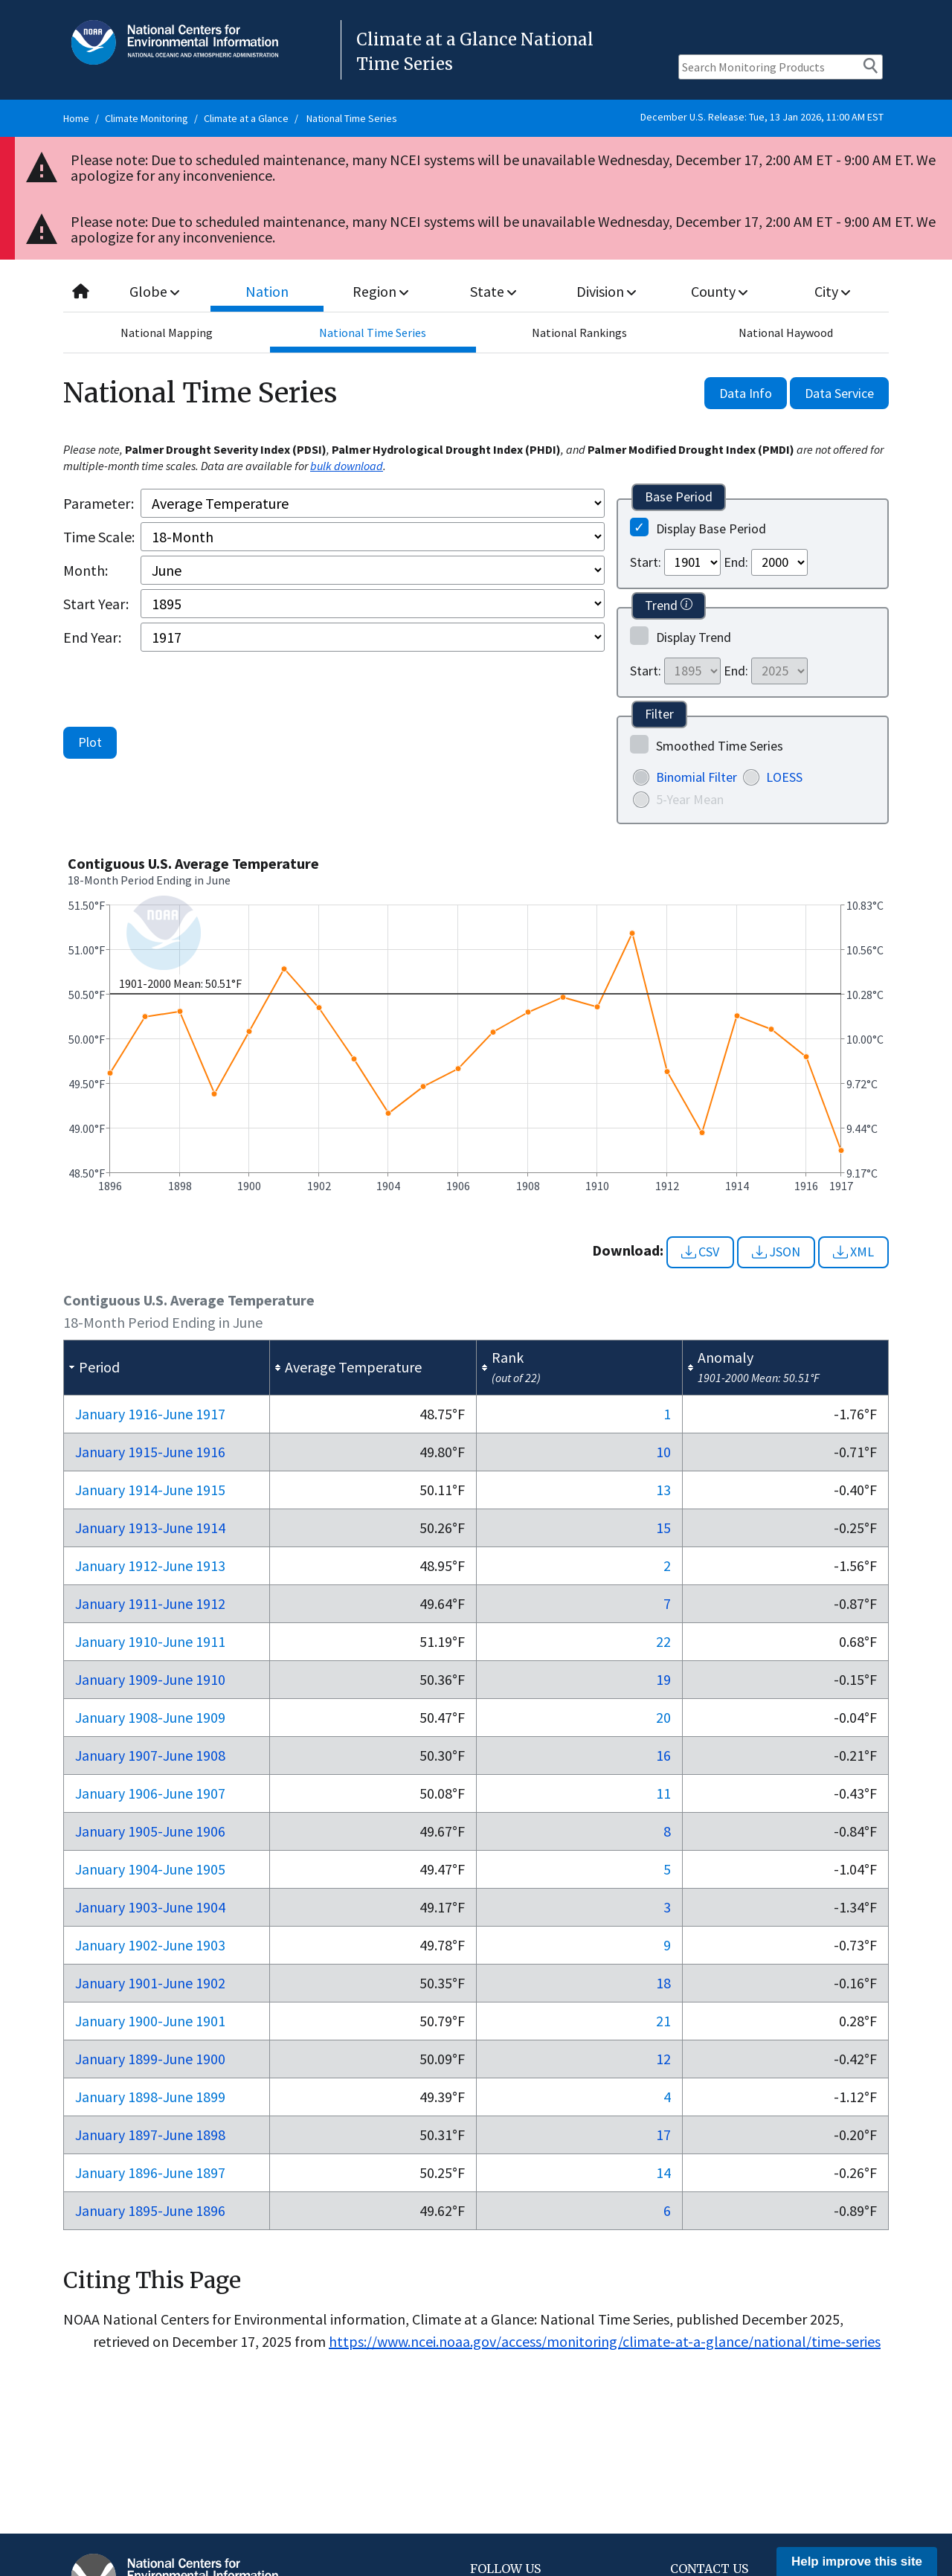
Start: (645, 562)
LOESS (784, 777)
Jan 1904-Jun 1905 (150, 1869)
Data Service (839, 393)
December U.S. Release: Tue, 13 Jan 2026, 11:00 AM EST (762, 116)
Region (380, 291)
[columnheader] (167, 1367)
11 (663, 1793)
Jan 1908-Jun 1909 (150, 1717)
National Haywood (786, 332)
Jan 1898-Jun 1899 (150, 2096)
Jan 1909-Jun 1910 (150, 1679)
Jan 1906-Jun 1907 (150, 1793)
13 (663, 1489)
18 (663, 1982)
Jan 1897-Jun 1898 (150, 2134)
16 (663, 1755)
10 (663, 1451)
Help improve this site (856, 2561)
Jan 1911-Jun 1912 (150, 1603)
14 (663, 2172)
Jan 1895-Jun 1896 (150, 2210)
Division (606, 291)
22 (663, 1641)
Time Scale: (99, 536)
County (719, 291)
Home (76, 118)
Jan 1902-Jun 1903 (150, 1945)
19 (663, 1679)
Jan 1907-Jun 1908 (150, 1755)
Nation (267, 291)
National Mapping (166, 332)
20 (663, 1717)
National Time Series (351, 118)
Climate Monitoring (146, 118)
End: (736, 562)
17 (663, 2134)
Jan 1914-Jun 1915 (150, 1489)
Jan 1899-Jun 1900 (150, 2058)
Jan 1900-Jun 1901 (150, 2020)
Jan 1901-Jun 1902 (150, 1982)
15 (663, 1527)
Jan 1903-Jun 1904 (150, 1907)
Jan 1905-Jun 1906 (150, 1831)
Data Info (745, 393)
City (832, 291)
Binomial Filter (696, 777)
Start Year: (96, 603)
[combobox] (476, 292)
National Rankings (579, 332)
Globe (154, 291)
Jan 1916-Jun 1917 (150, 1413)
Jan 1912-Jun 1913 (150, 1565)
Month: (85, 570)
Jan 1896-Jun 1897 (150, 2172)
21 (663, 2020)
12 (663, 2058)
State (494, 291)
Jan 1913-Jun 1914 (150, 1527)
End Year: (92, 637)
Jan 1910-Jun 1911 (150, 1641)
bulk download (346, 465)
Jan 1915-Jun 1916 (150, 1451)
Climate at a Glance (246, 118)
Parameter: (98, 503)
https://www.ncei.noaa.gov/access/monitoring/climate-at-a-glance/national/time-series (605, 2341)
